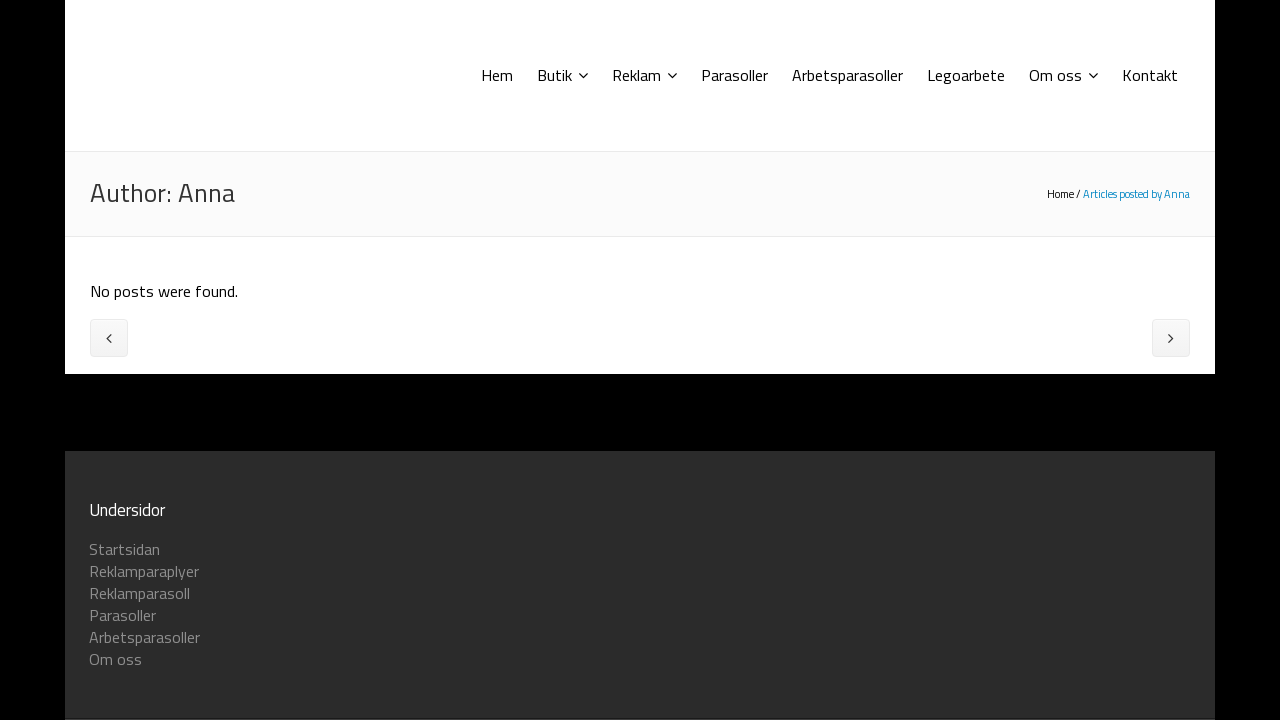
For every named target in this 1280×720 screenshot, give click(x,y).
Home (1060, 194)
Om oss (115, 659)
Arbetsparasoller (144, 637)
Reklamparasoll (139, 593)
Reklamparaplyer (144, 571)
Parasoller (122, 615)
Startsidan (124, 549)
